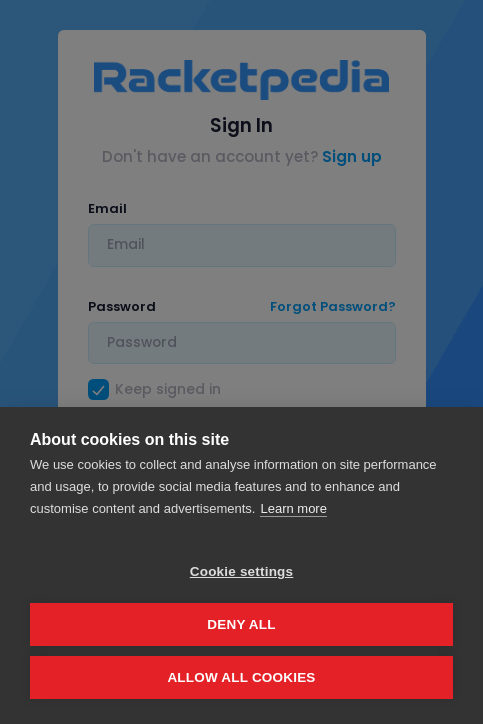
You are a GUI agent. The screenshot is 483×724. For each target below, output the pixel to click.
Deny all (241, 624)
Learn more (293, 508)
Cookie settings (242, 571)
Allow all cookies (241, 677)
